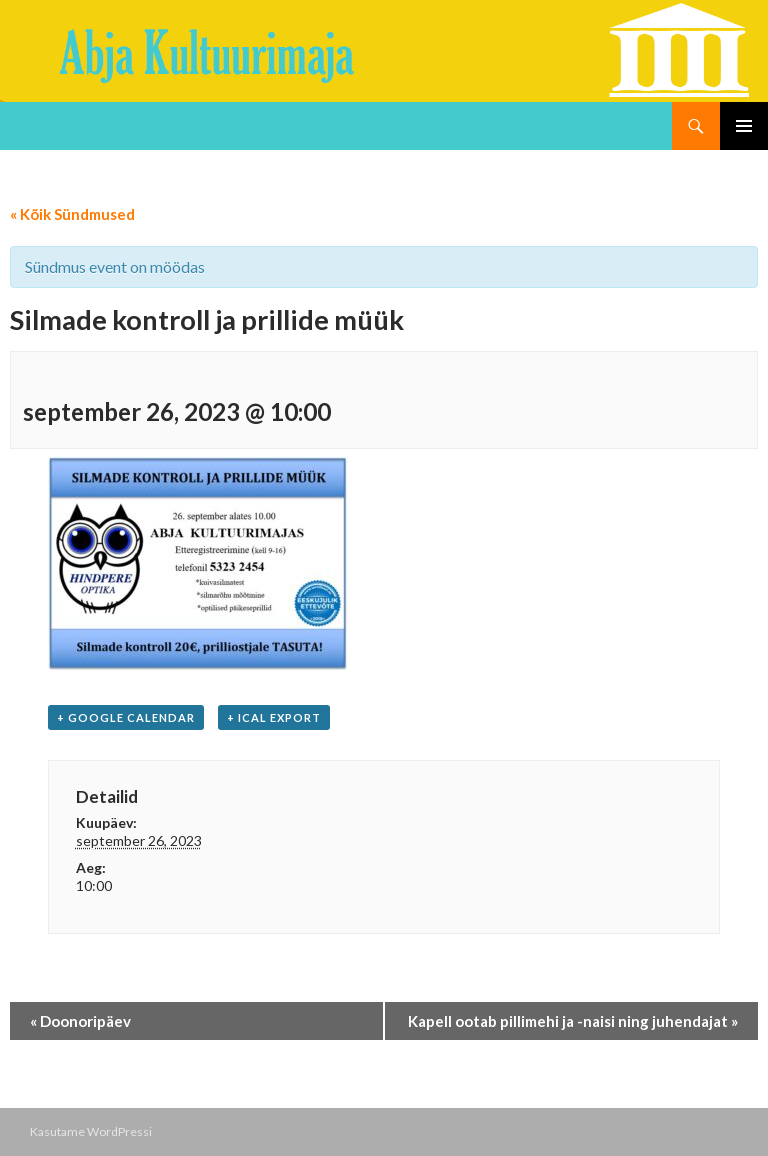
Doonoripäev (80, 1021)
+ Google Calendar (126, 717)
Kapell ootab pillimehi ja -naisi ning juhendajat (573, 1021)
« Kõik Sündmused (72, 214)
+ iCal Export (274, 717)
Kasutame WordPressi (91, 1131)
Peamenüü (744, 126)
